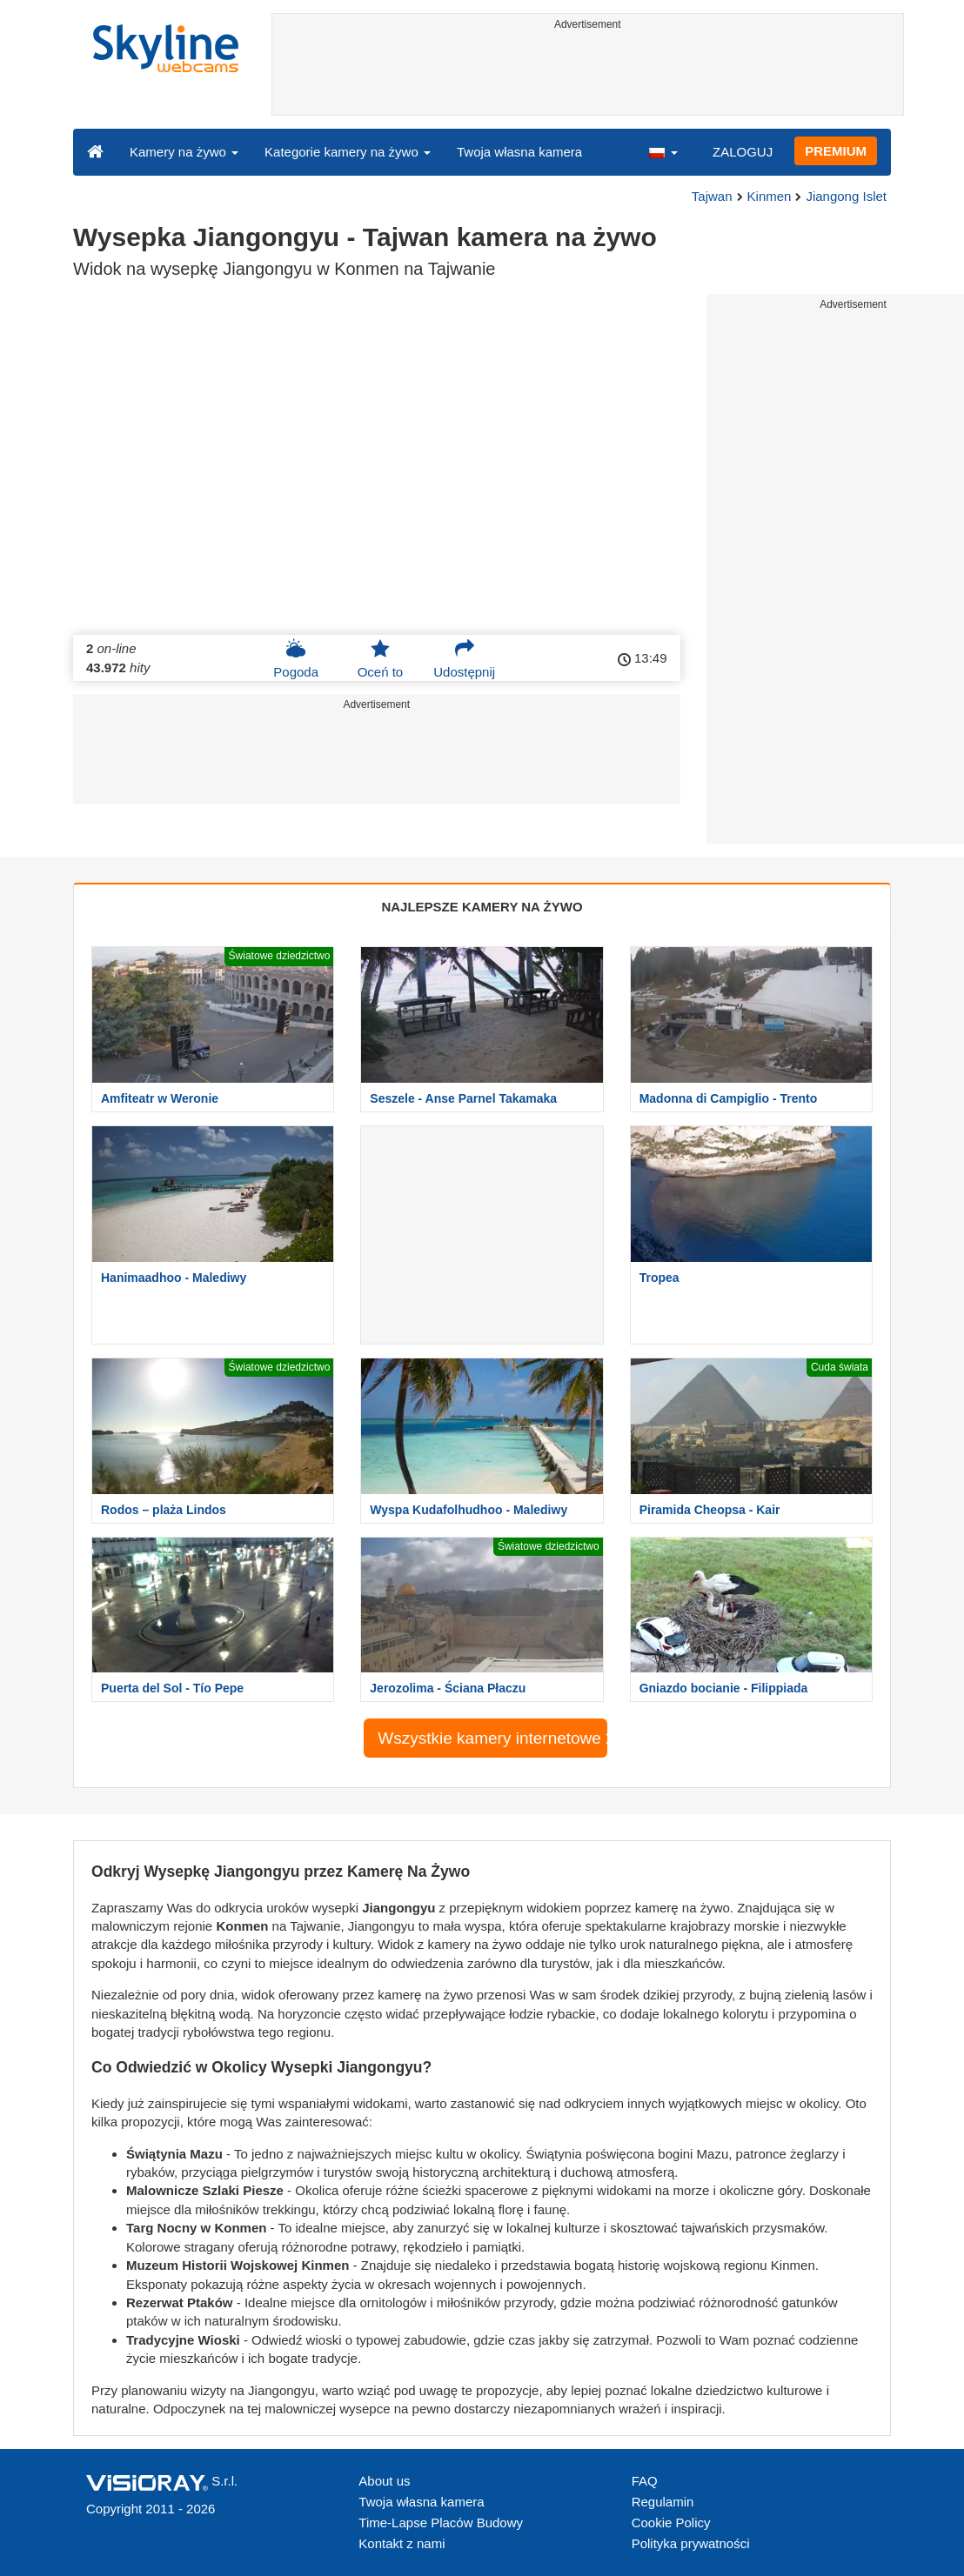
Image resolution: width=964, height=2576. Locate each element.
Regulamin (663, 2501)
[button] (663, 151)
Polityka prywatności (691, 2543)
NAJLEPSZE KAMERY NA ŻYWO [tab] (481, 906)
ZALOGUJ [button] (743, 151)
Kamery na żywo (184, 151)
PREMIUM (836, 150)
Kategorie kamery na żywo (347, 151)
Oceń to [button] (381, 658)
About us (384, 2480)
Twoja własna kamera (519, 151)
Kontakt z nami (401, 2543)
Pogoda (295, 658)
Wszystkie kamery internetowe (492, 1738)
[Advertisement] (588, 76)
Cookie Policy (671, 2522)
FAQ (645, 2480)
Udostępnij (464, 658)
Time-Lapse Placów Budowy (440, 2522)
